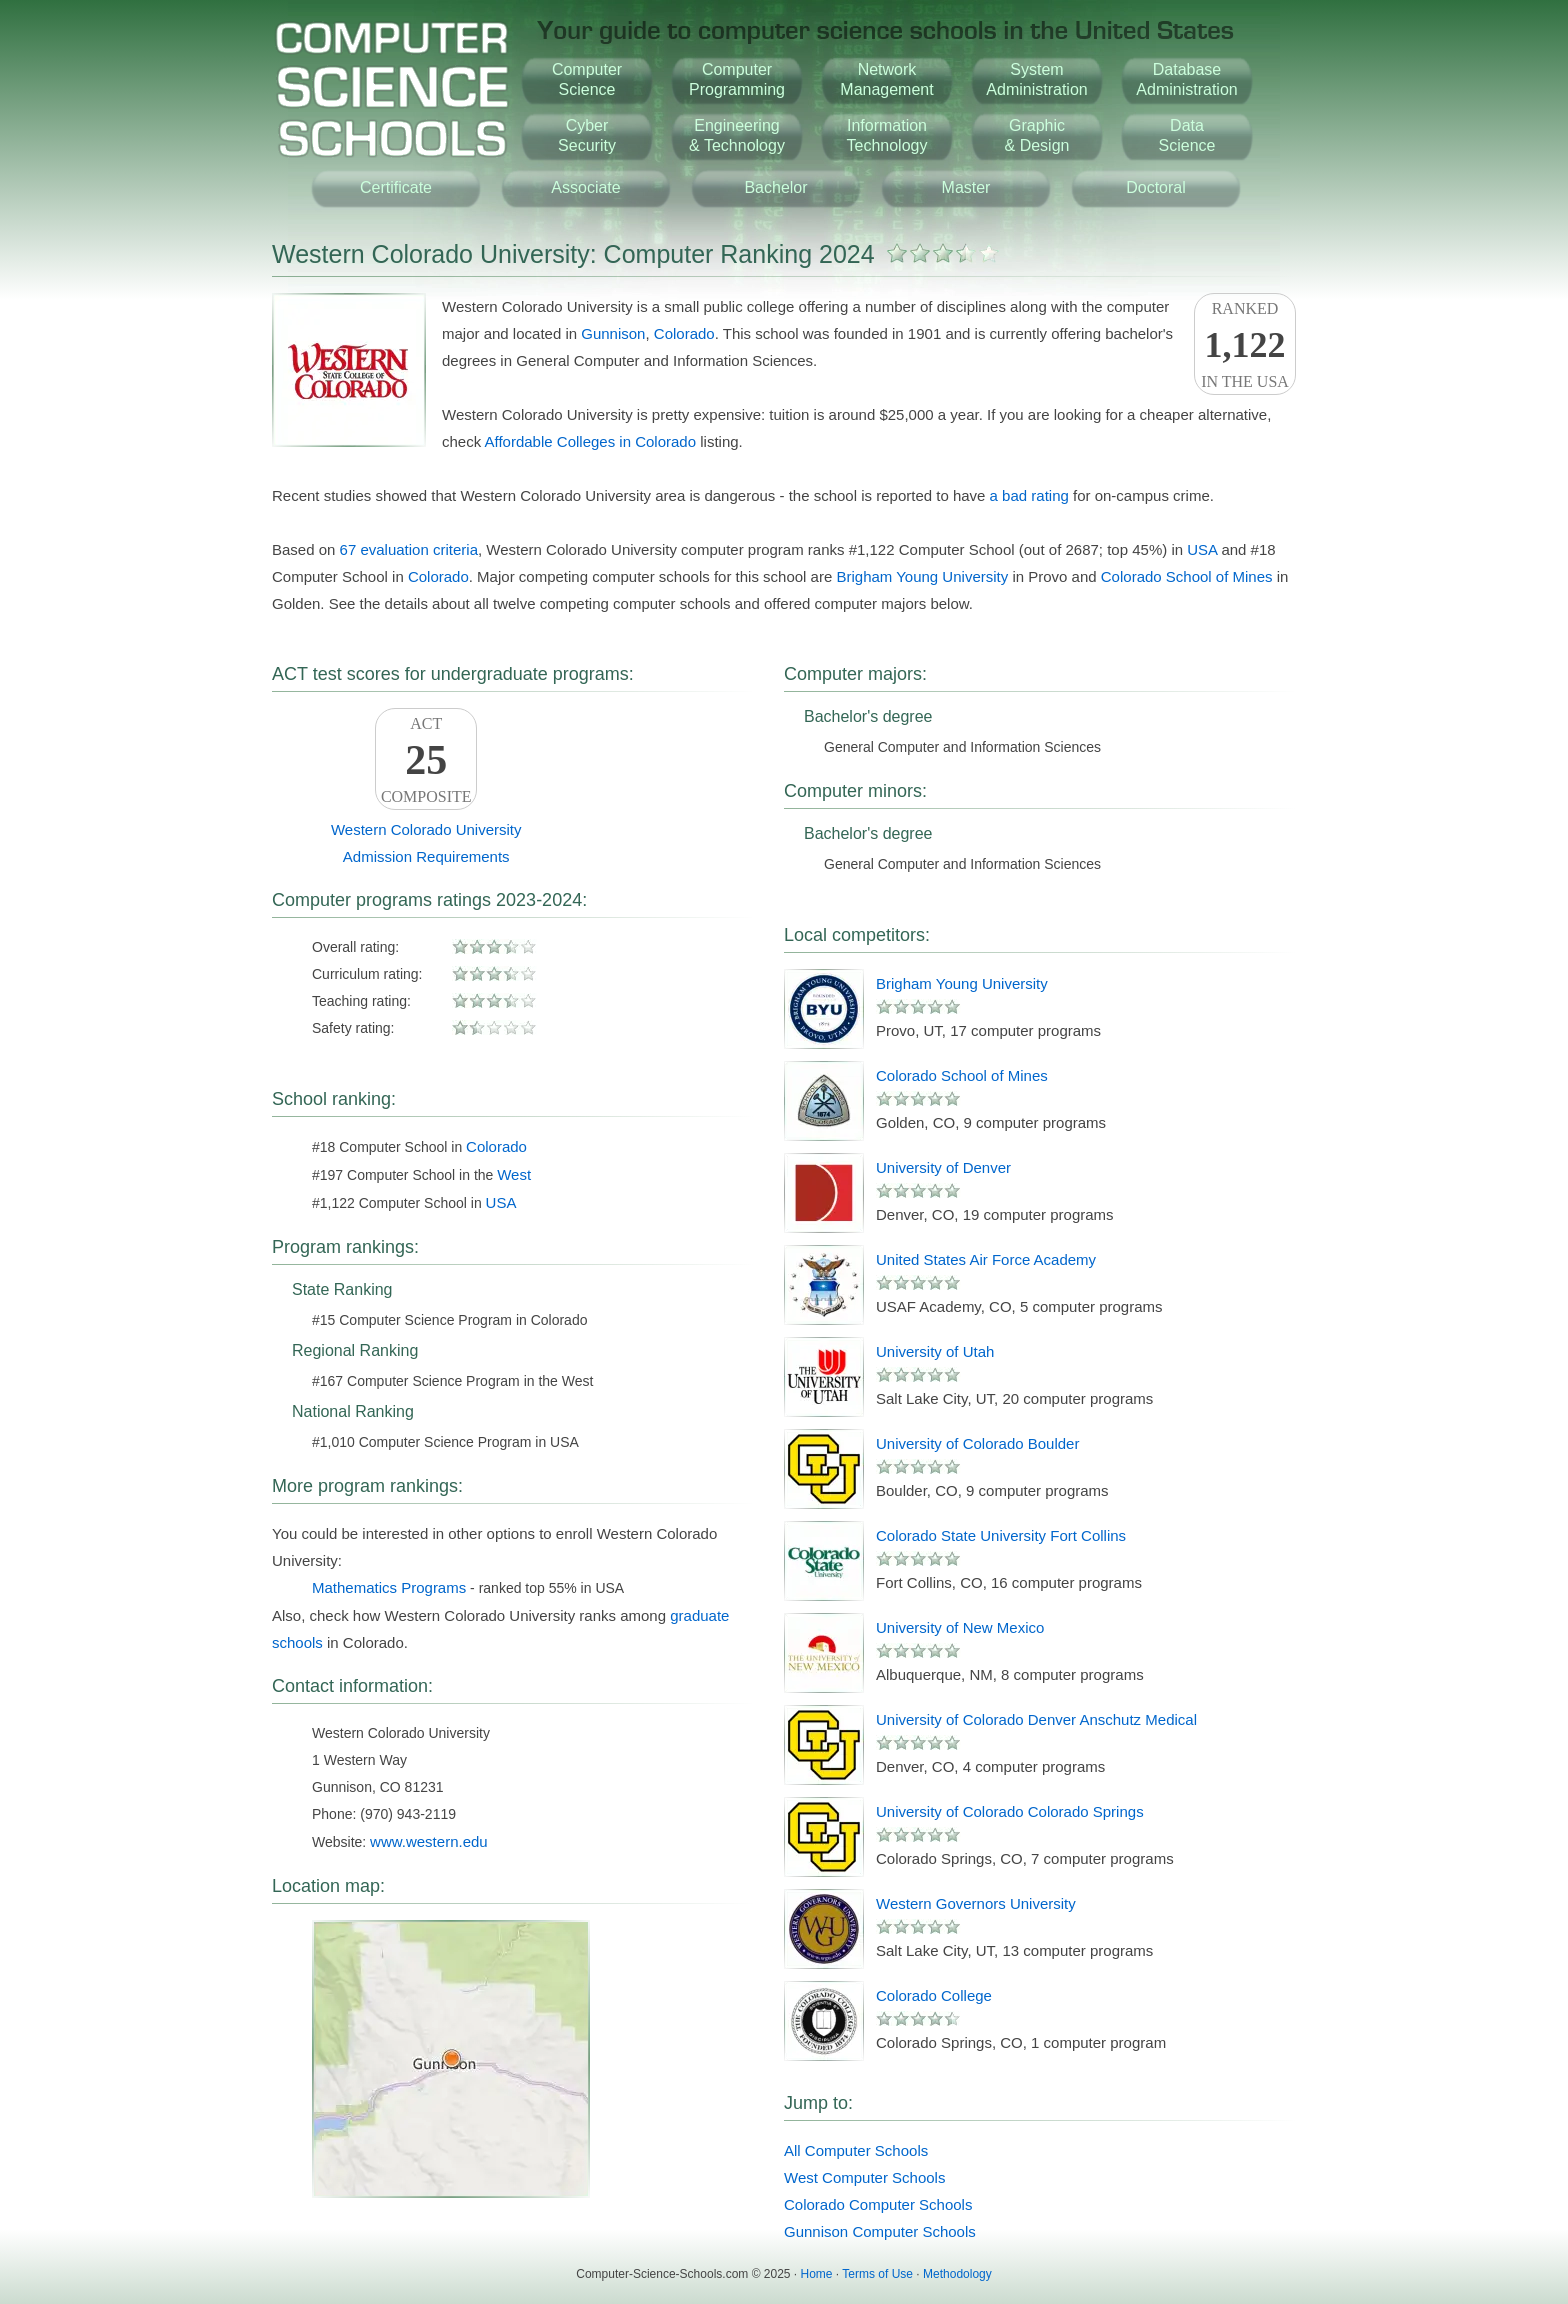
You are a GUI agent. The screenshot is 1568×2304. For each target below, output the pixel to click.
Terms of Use (877, 2274)
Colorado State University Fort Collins (1001, 1535)
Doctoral (1156, 187)
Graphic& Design (1037, 135)
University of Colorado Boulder (977, 1443)
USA (1202, 549)
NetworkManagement (886, 79)
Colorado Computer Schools (878, 2204)
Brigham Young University (922, 576)
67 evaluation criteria (409, 549)
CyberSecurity (587, 135)
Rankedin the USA (1245, 345)
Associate (585, 187)
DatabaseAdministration (1186, 79)
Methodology (957, 2274)
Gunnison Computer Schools (880, 2231)
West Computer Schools (864, 2177)
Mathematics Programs (389, 1587)
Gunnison (613, 333)
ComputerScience (587, 79)
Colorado (684, 333)
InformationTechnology (887, 135)
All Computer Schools (856, 2150)
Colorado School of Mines (1187, 576)
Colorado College (934, 1995)
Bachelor (775, 187)
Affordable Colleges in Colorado (591, 441)
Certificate (396, 187)
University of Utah (935, 1351)
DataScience (1187, 135)
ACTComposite (426, 760)
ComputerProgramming (737, 79)
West (514, 1174)
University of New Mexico (960, 1627)
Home (817, 2274)
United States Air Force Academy (986, 1259)
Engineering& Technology (737, 135)
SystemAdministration (1036, 79)
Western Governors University (976, 1903)
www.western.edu (429, 1841)
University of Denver (943, 1167)
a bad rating (1029, 495)
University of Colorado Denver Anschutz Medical (1036, 1719)
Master (966, 187)
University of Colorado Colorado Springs (1010, 1811)
